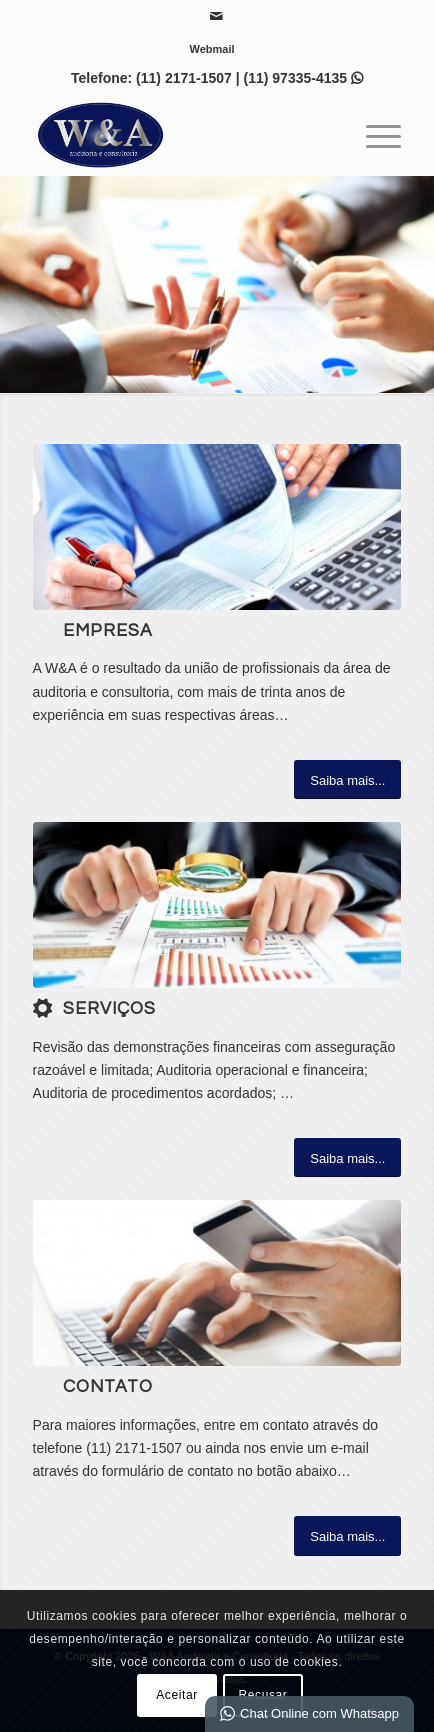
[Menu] (373, 135)
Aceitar (177, 1695)
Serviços (109, 1009)
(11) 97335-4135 (296, 78)
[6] (217, 527)
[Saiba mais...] (347, 780)
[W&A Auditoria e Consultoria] (180, 135)
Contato (108, 1387)
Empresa (108, 631)
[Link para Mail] (216, 16)
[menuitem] (211, 49)
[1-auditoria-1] (217, 905)
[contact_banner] (217, 1283)
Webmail (211, 49)
